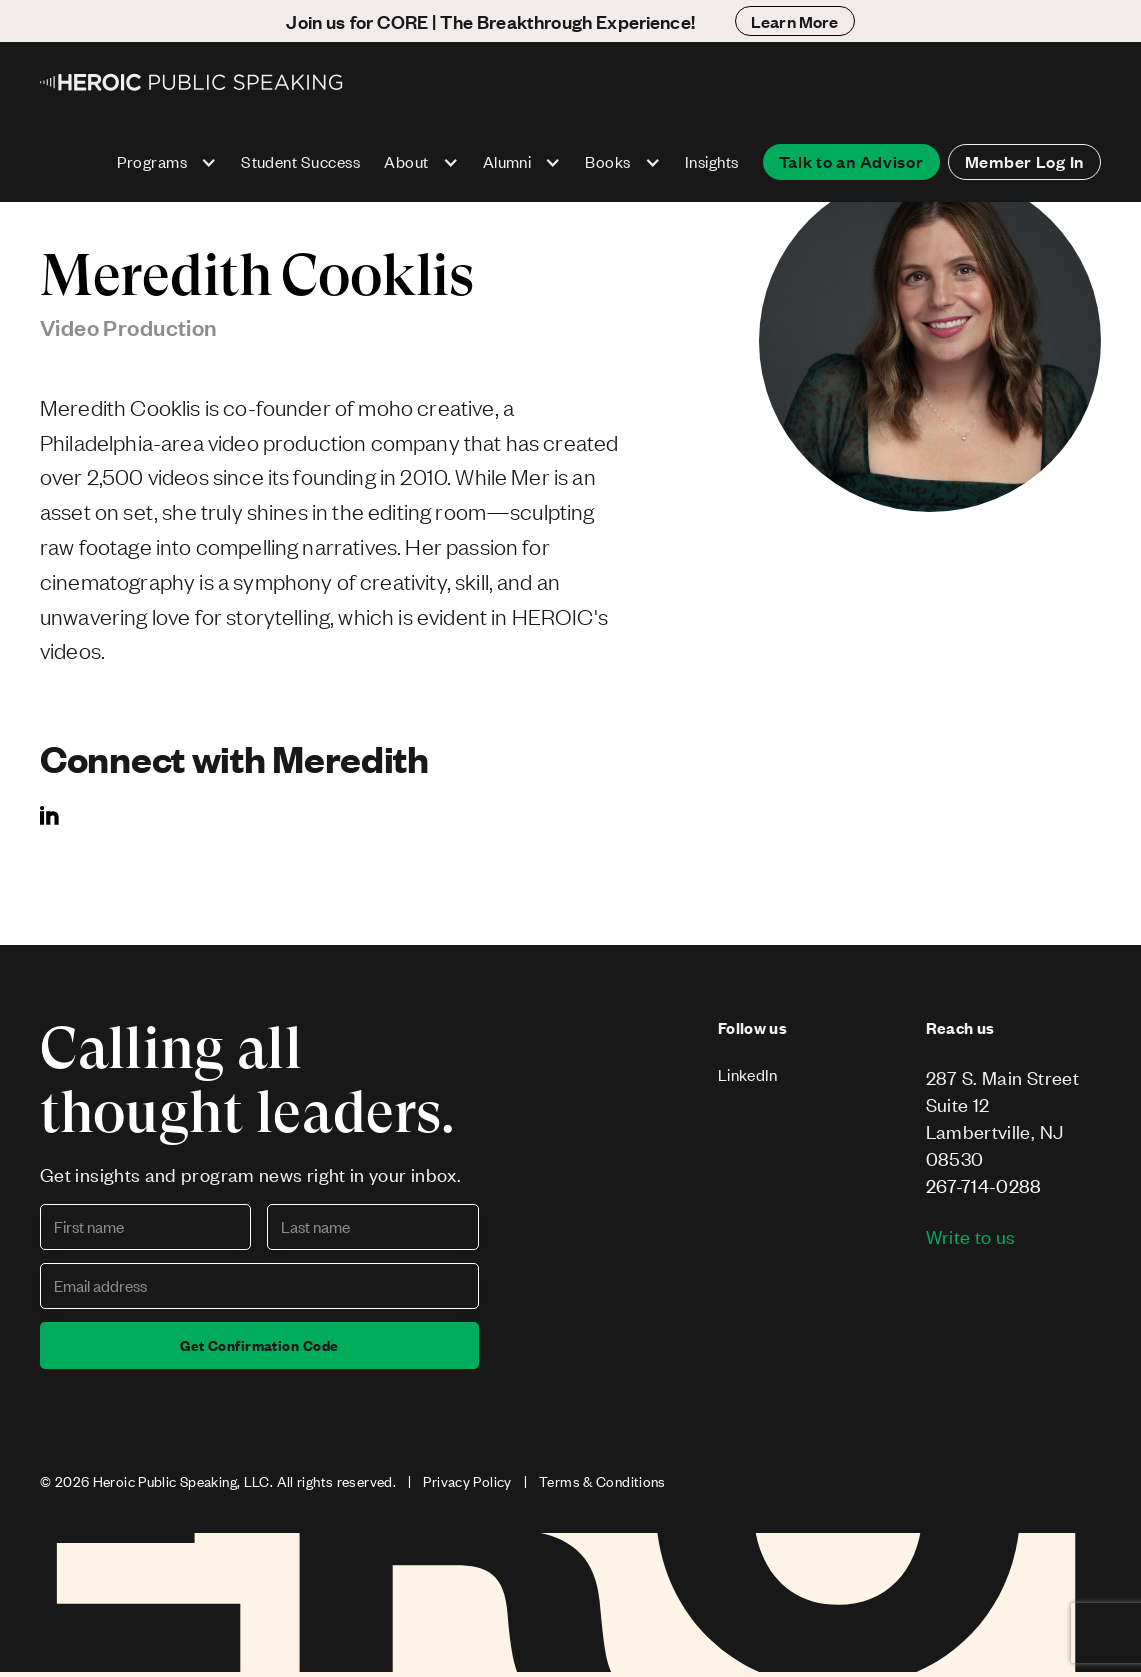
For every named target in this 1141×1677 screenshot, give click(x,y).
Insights (712, 161)
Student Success (300, 161)
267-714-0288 (984, 1185)
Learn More (795, 21)
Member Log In (1024, 161)
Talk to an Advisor (851, 161)
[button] (167, 162)
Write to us (971, 1236)
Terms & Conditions (602, 1481)
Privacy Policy (467, 1481)
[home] (192, 82)
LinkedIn (748, 1074)
